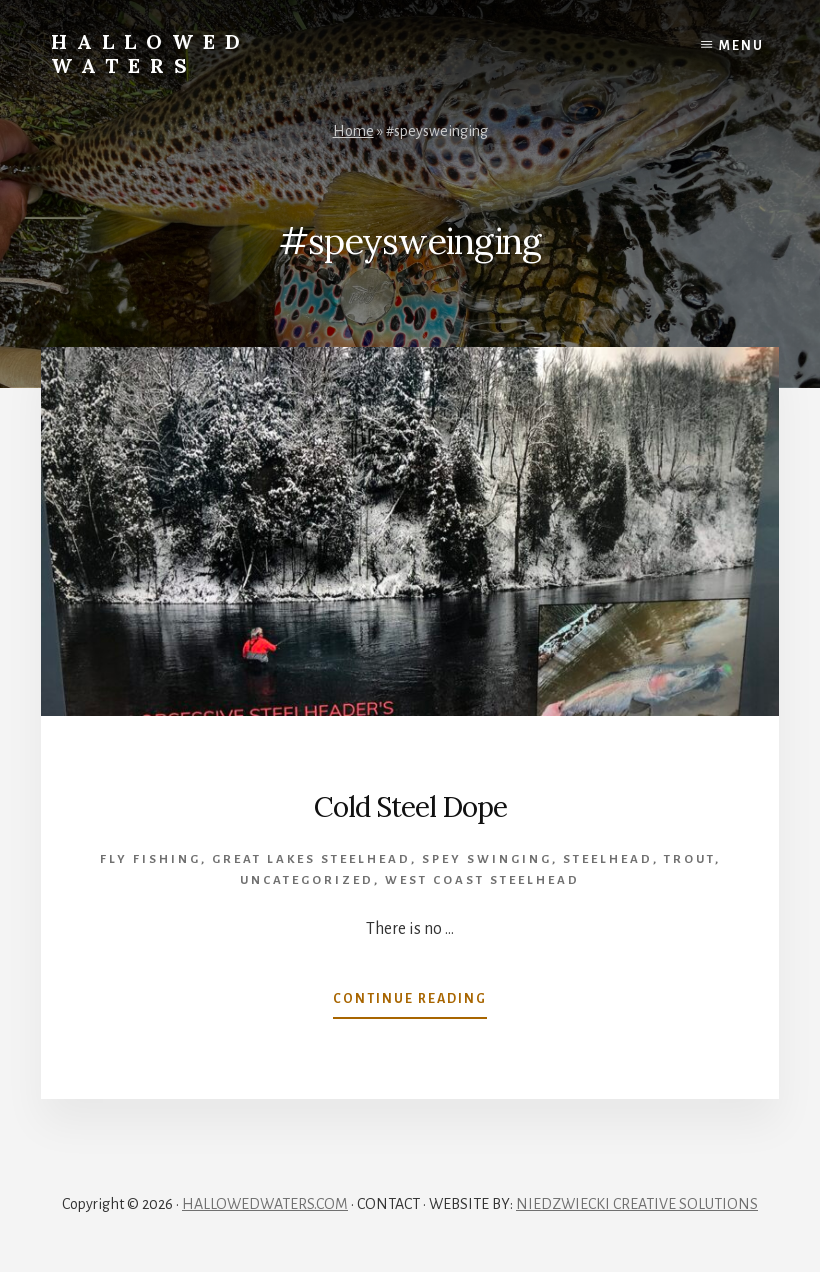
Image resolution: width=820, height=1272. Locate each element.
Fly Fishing (150, 859)
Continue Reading (410, 1003)
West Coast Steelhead (482, 880)
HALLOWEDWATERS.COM (265, 1204)
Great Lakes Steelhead (311, 859)
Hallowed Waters (150, 53)
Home (353, 131)
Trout (689, 859)
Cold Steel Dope (410, 807)
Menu (741, 46)
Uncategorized (307, 880)
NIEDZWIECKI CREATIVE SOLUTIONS (637, 1204)
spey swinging (487, 859)
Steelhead (608, 859)
